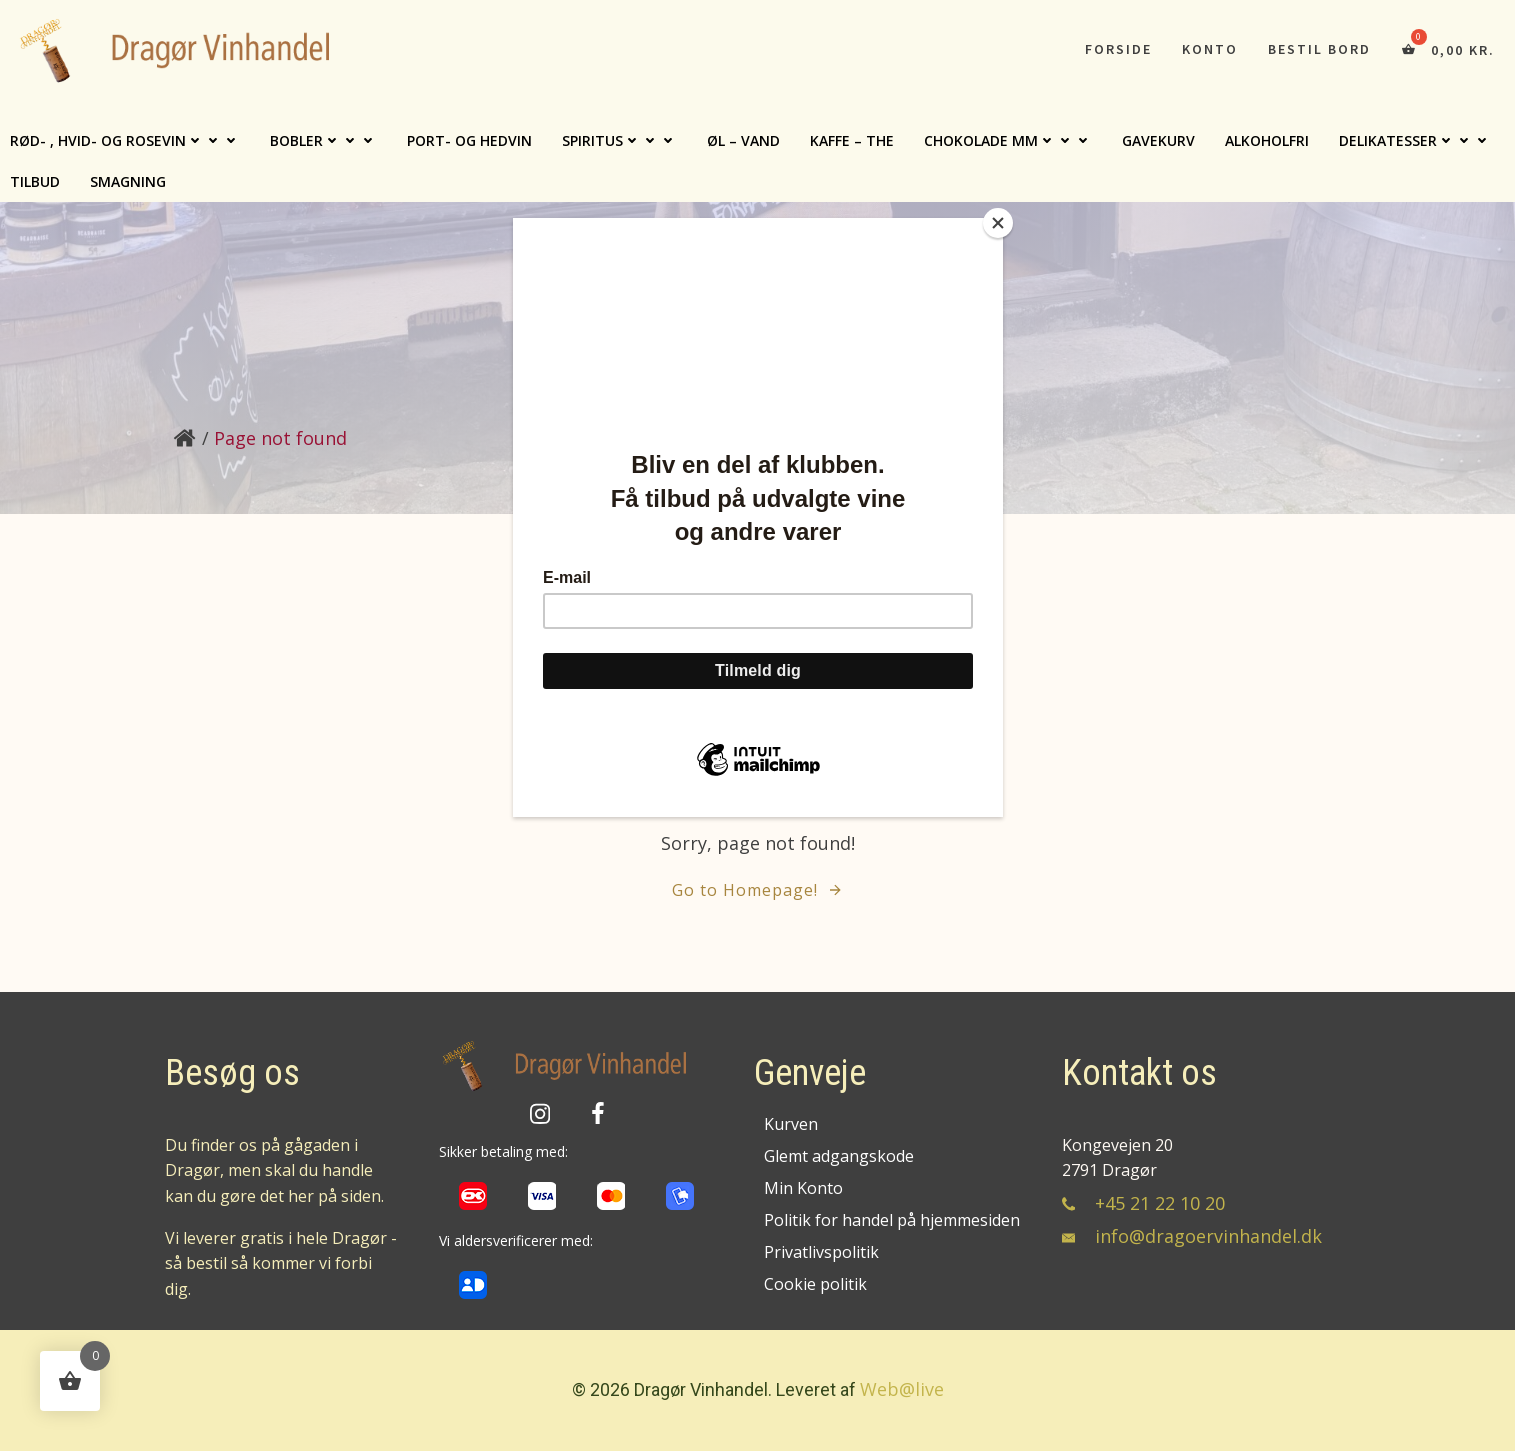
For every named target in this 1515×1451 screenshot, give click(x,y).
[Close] (998, 223)
